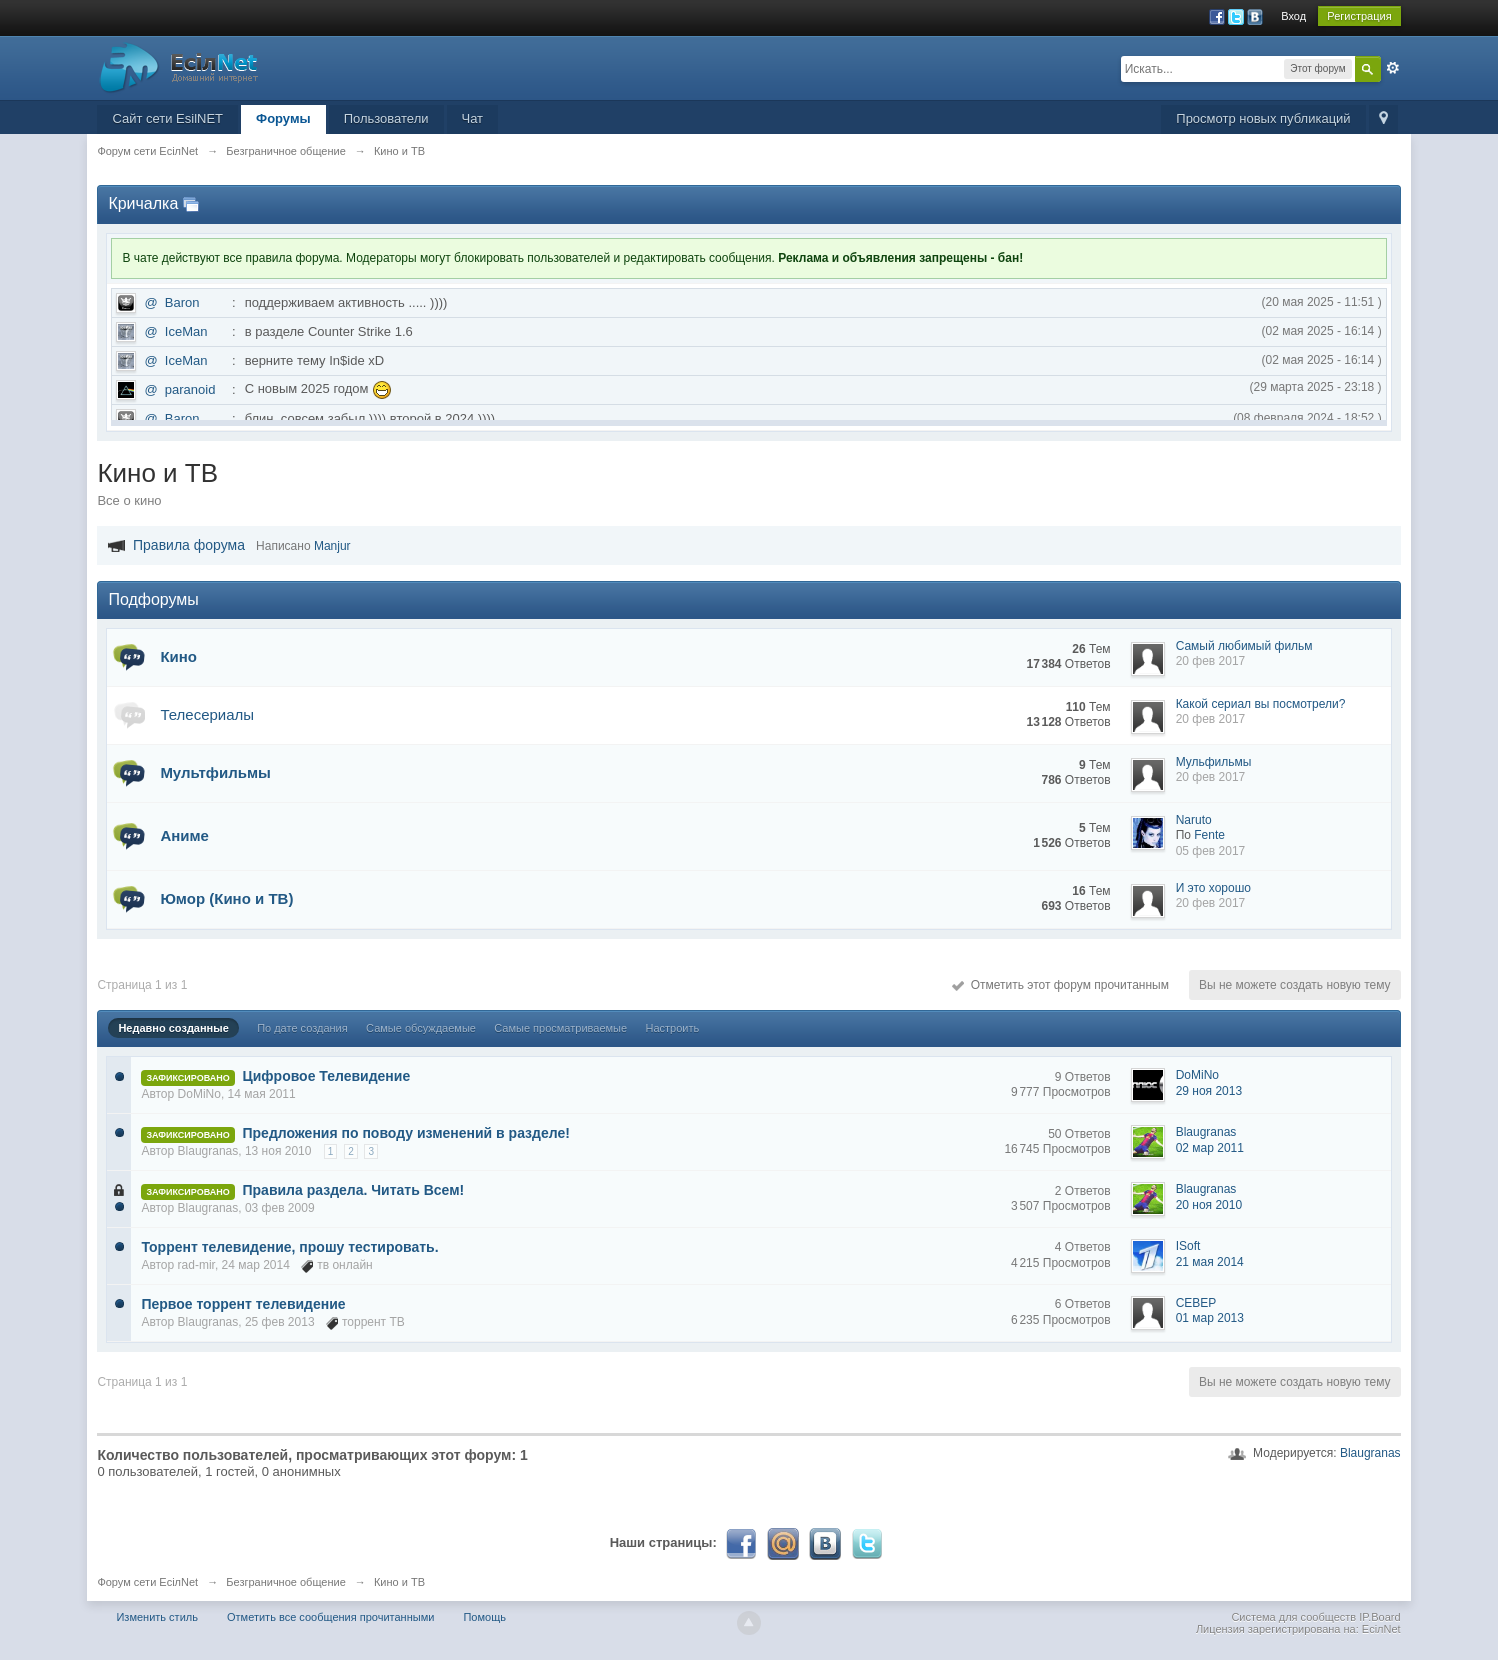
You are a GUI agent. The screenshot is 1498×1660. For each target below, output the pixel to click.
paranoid (190, 389)
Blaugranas (208, 1151)
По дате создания (302, 1028)
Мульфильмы (1214, 762)
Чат (473, 118)
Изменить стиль (157, 1617)
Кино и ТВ (399, 1582)
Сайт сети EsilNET (167, 118)
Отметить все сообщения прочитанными (330, 1617)
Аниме (184, 835)
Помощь (484, 1617)
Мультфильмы (215, 772)
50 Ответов (1079, 1134)
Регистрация (1359, 16)
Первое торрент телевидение (243, 1304)
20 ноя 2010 (1209, 1205)
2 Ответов (1083, 1191)
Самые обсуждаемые (421, 1028)
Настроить (672, 1028)
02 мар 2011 (1210, 1148)
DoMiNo (199, 1094)
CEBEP (1196, 1303)
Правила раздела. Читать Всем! (354, 1190)
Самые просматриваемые (560, 1028)
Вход (1293, 16)
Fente (1209, 835)
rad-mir (196, 1265)
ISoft (1188, 1246)
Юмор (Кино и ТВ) (226, 898)
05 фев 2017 (1211, 851)
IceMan (186, 331)
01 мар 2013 (1210, 1318)
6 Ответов (1083, 1304)
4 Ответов (1083, 1247)
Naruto (1194, 820)
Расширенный (1393, 68)
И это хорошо (1213, 888)
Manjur (332, 546)
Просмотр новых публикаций (1263, 118)
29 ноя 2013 (1209, 1091)
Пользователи (386, 118)
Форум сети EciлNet (147, 1582)
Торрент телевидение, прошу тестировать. (289, 1247)
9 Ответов (1083, 1077)
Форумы (283, 118)
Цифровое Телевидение (327, 1076)
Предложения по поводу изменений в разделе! (406, 1133)
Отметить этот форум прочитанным (1060, 985)
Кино (178, 656)
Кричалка (143, 203)
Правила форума (189, 545)
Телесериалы (207, 714)
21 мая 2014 (1210, 1262)
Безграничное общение (286, 1582)
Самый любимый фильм (1244, 646)
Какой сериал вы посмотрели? (1261, 704)
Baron (182, 302)
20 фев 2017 (1211, 661)
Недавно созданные (173, 1028)
